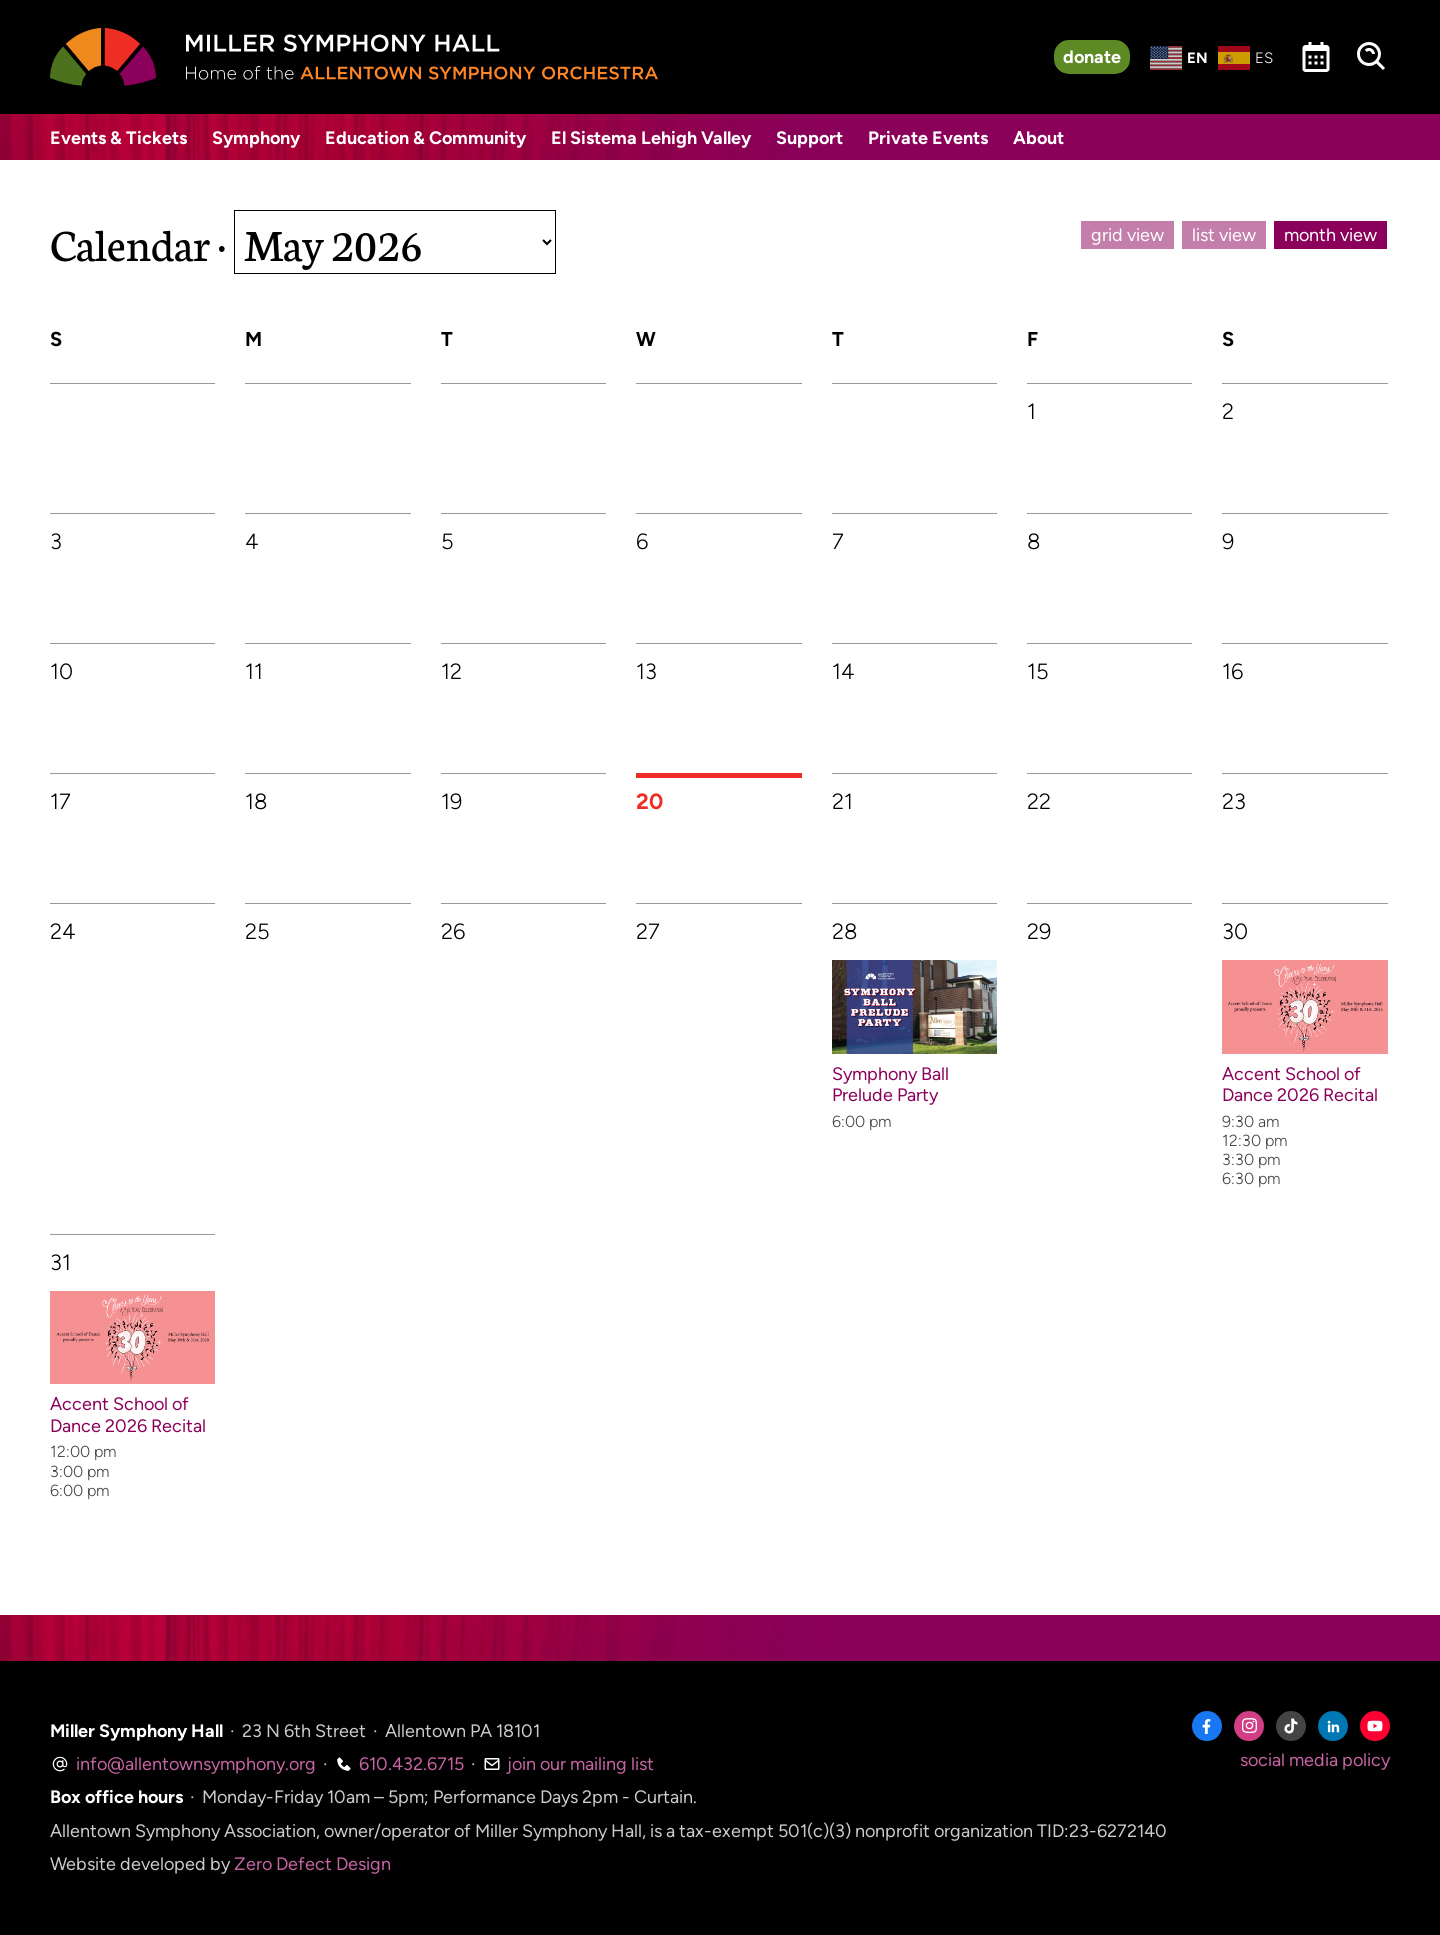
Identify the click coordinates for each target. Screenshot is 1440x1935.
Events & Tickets (118, 138)
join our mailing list (568, 1764)
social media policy (1315, 1760)
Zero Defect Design (312, 1864)
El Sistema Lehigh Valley (651, 138)
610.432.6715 (399, 1764)
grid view (1127, 235)
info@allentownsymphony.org (183, 1764)
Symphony (256, 138)
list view (1224, 235)
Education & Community (425, 138)
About (1038, 138)
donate (1092, 57)
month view (1330, 235)
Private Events (928, 138)
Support (809, 138)
